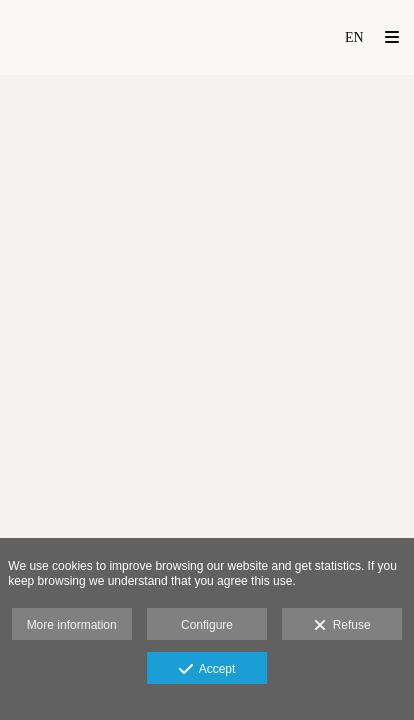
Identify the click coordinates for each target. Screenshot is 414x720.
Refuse (342, 626)
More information (72, 625)
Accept (207, 670)
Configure (207, 625)
